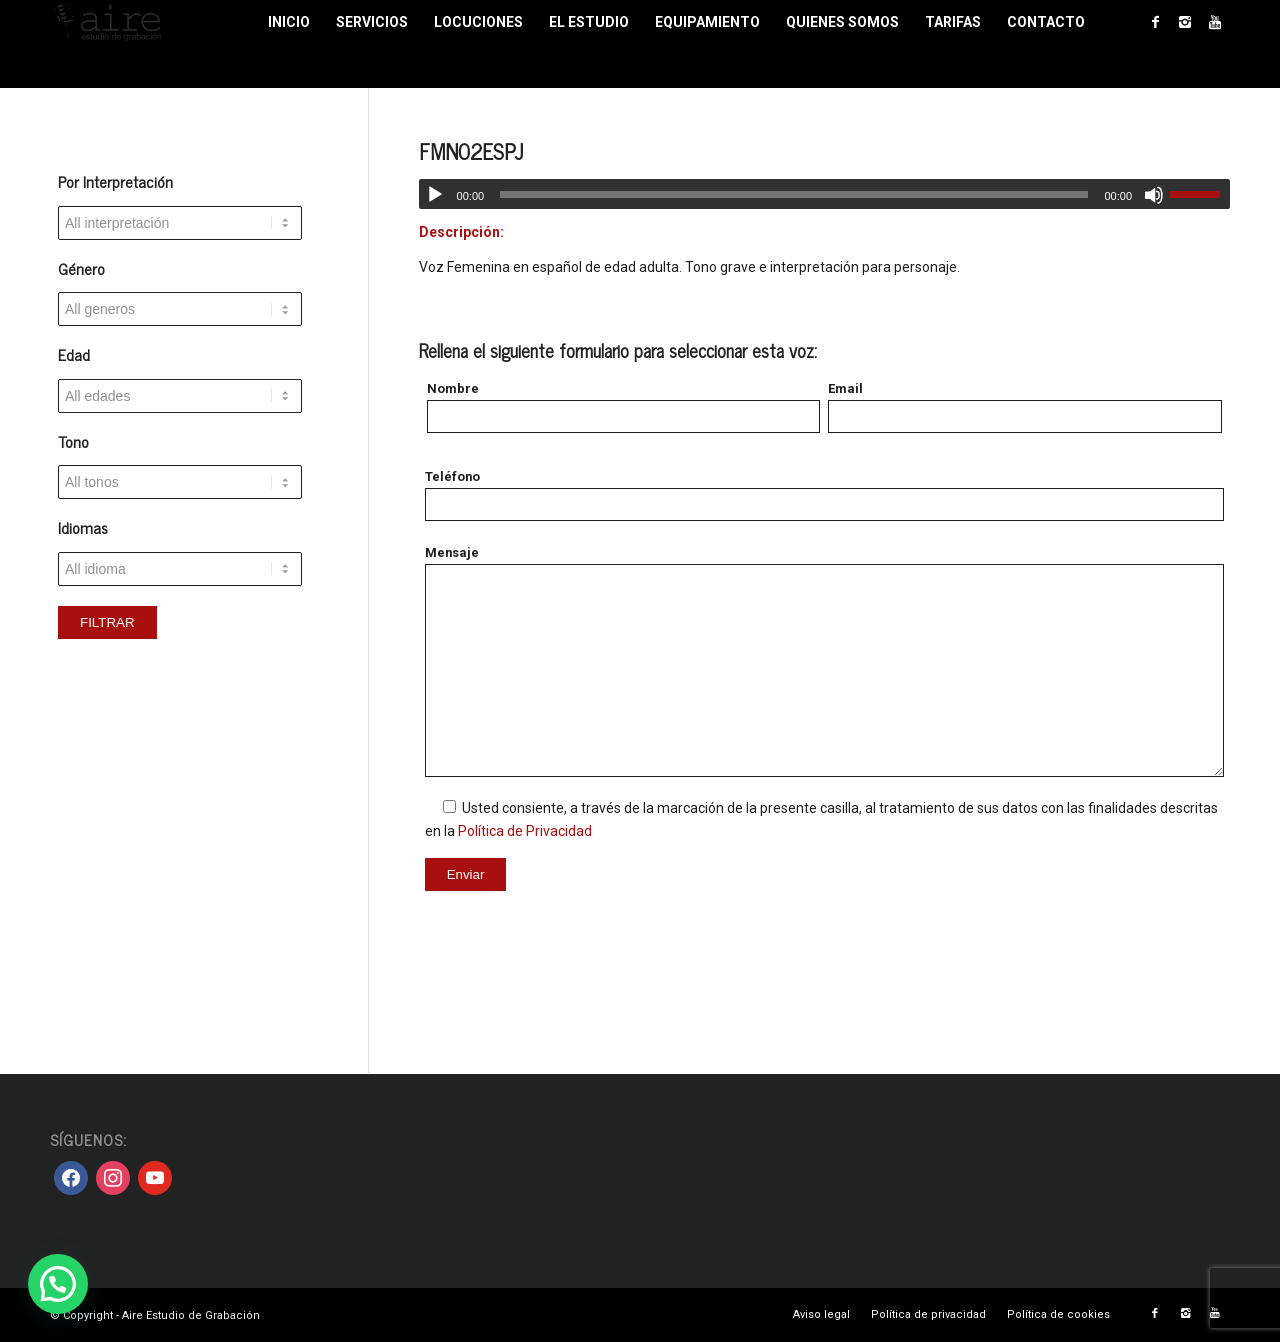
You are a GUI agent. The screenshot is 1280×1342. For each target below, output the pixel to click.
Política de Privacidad (525, 831)
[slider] (794, 194)
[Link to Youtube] (1215, 22)
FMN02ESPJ (471, 151)
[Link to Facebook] (1155, 22)
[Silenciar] (1154, 195)
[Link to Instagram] (1185, 22)
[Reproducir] (435, 195)
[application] (824, 194)
